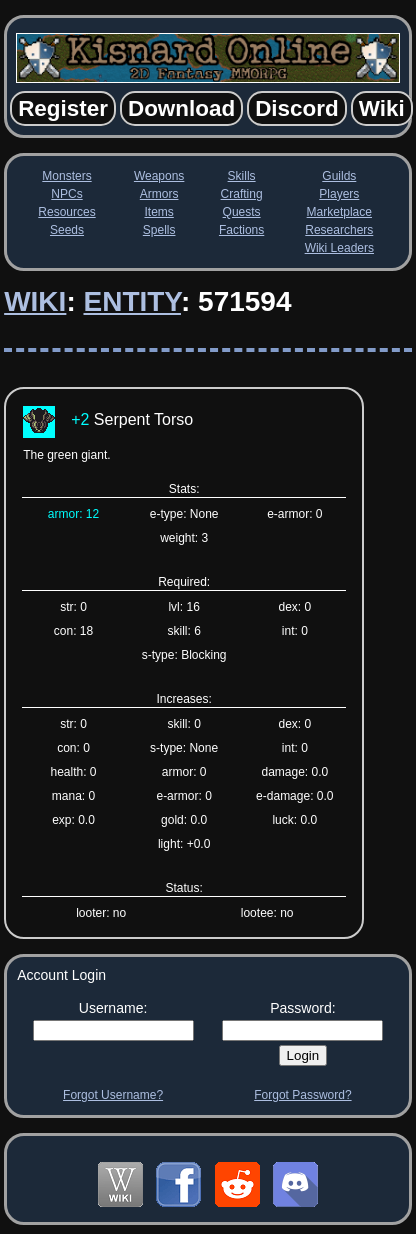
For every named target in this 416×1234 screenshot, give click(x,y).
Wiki (35, 301)
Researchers (339, 230)
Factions (241, 230)
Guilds (339, 176)
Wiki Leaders (339, 248)
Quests (242, 212)
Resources (66, 212)
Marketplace (339, 212)
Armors (159, 194)
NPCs (66, 194)
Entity (131, 301)
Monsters (66, 176)
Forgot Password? (302, 1095)
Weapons (159, 176)
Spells (159, 230)
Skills (242, 176)
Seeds (67, 230)
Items (158, 212)
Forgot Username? (113, 1095)
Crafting (242, 194)
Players (339, 194)
